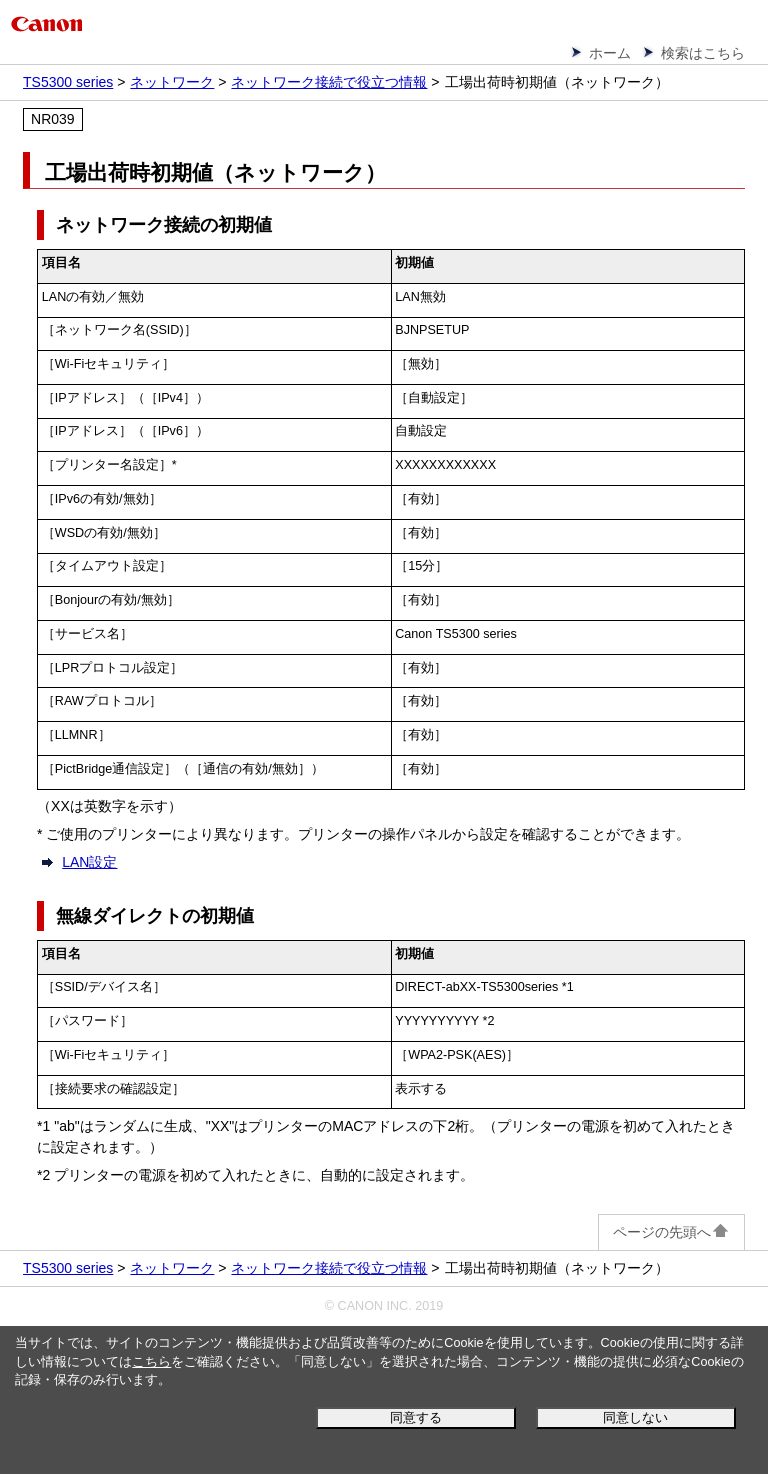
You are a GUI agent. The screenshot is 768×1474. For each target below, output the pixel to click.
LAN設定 (89, 862)
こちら (151, 1362)
